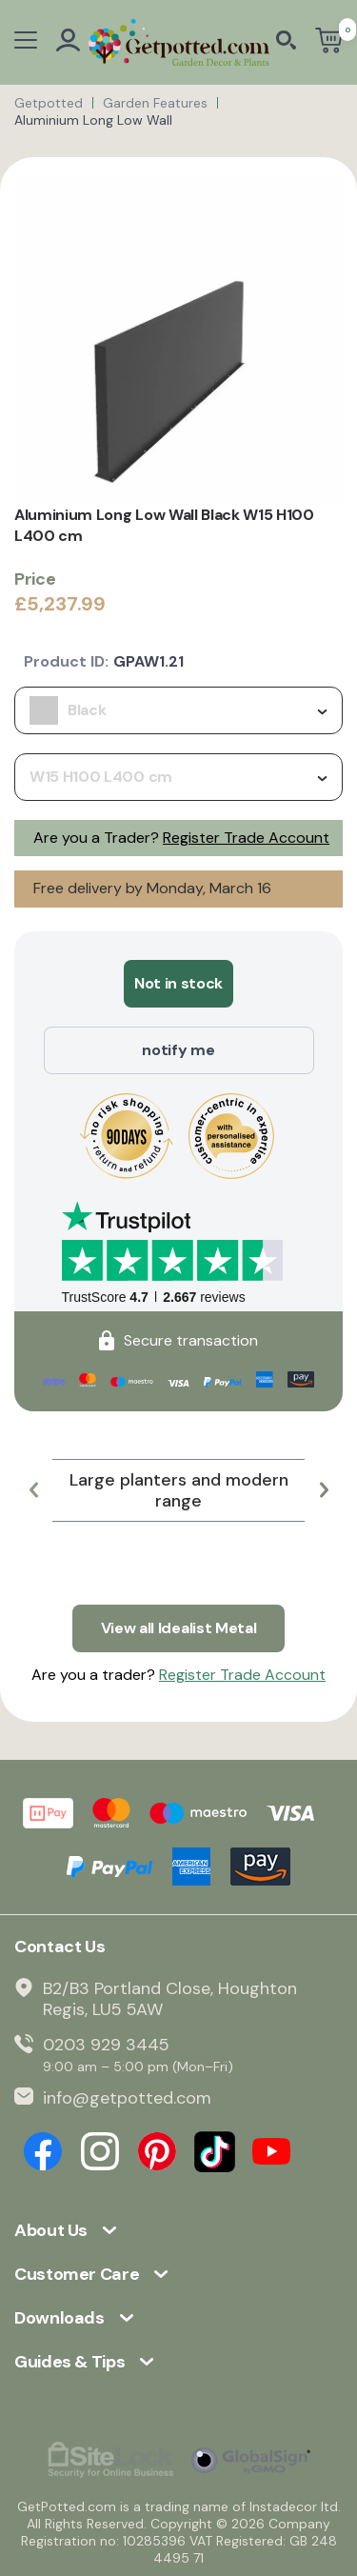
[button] (33, 1490)
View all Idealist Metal (179, 1628)
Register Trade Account (246, 838)
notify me (178, 1050)
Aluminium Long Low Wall (93, 120)
